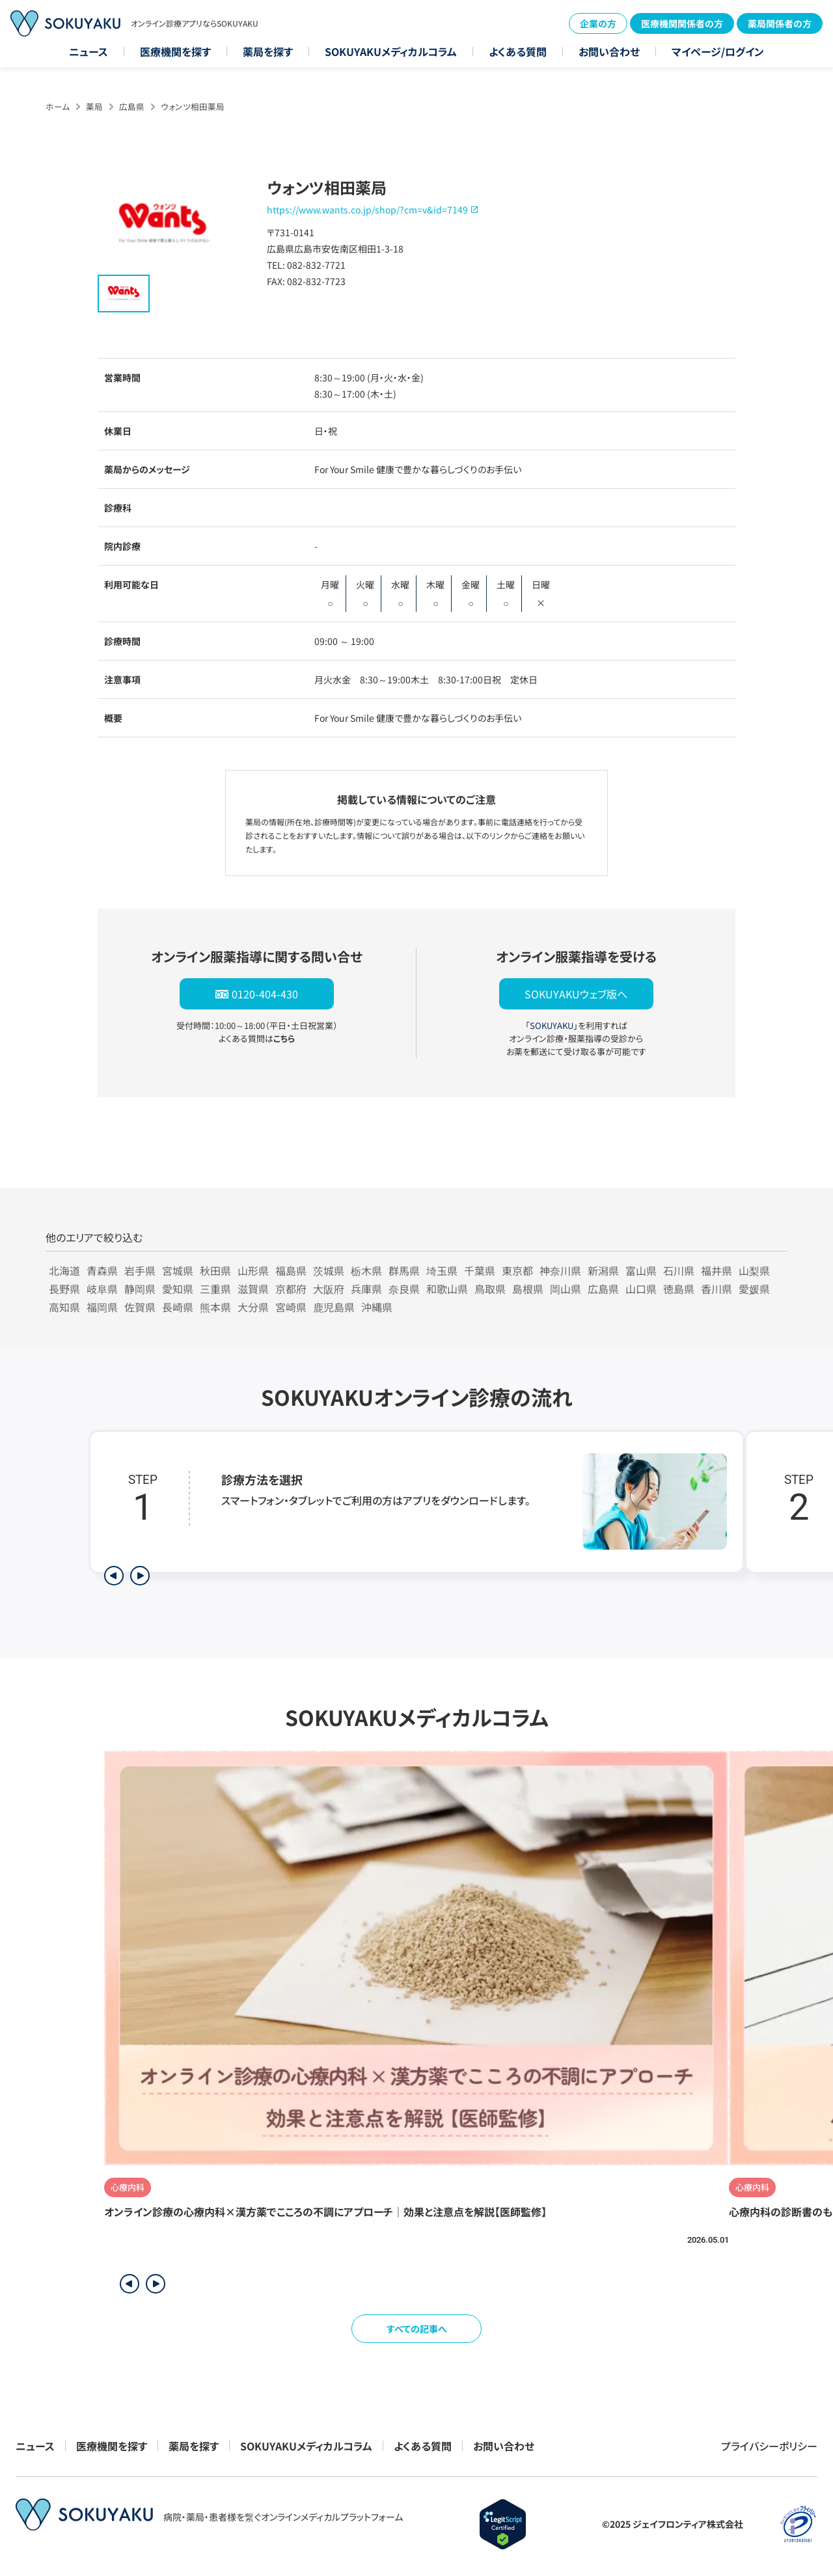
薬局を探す (268, 51)
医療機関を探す (175, 51)
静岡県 (140, 1288)
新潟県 (603, 1270)
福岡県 (102, 1307)
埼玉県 (441, 1270)
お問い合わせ (609, 51)
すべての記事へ (417, 2328)
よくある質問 (518, 51)
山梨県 (754, 1270)
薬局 (94, 106)
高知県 (64, 1307)
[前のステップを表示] (114, 1575)
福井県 (716, 1270)
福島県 (291, 1270)
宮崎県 (291, 1307)
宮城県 (177, 1270)
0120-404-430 (265, 994)
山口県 (641, 1288)
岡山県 (565, 1288)
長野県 (64, 1288)
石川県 (678, 1270)
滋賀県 (253, 1288)
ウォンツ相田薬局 (193, 106)
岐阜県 (102, 1288)
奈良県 (404, 1288)
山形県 (253, 1270)
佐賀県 (140, 1307)
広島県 (131, 106)
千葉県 (479, 1270)
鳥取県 (490, 1288)
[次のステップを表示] (140, 1575)
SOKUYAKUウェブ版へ (576, 994)
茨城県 (328, 1270)
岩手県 (140, 1270)
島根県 (527, 1288)
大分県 (253, 1307)
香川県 (716, 1288)
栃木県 (366, 1270)
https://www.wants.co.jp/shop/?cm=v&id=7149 (367, 209)
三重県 (215, 1288)
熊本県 (215, 1307)
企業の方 (598, 23)
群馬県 (404, 1270)
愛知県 (177, 1288)
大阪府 (328, 1288)
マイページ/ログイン (718, 51)
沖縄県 (376, 1307)
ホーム (58, 106)
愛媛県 (754, 1288)
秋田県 (215, 1270)
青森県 (102, 1270)
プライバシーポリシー (769, 2446)
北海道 (64, 1270)
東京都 (517, 1270)
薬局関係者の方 (780, 23)
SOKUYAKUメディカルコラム (391, 51)
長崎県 (177, 1307)
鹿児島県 (334, 1307)
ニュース (88, 51)
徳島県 (678, 1288)
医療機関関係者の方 (682, 23)
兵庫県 (366, 1288)
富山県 (641, 1270)
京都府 (291, 1288)
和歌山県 (447, 1288)
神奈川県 (560, 1270)
